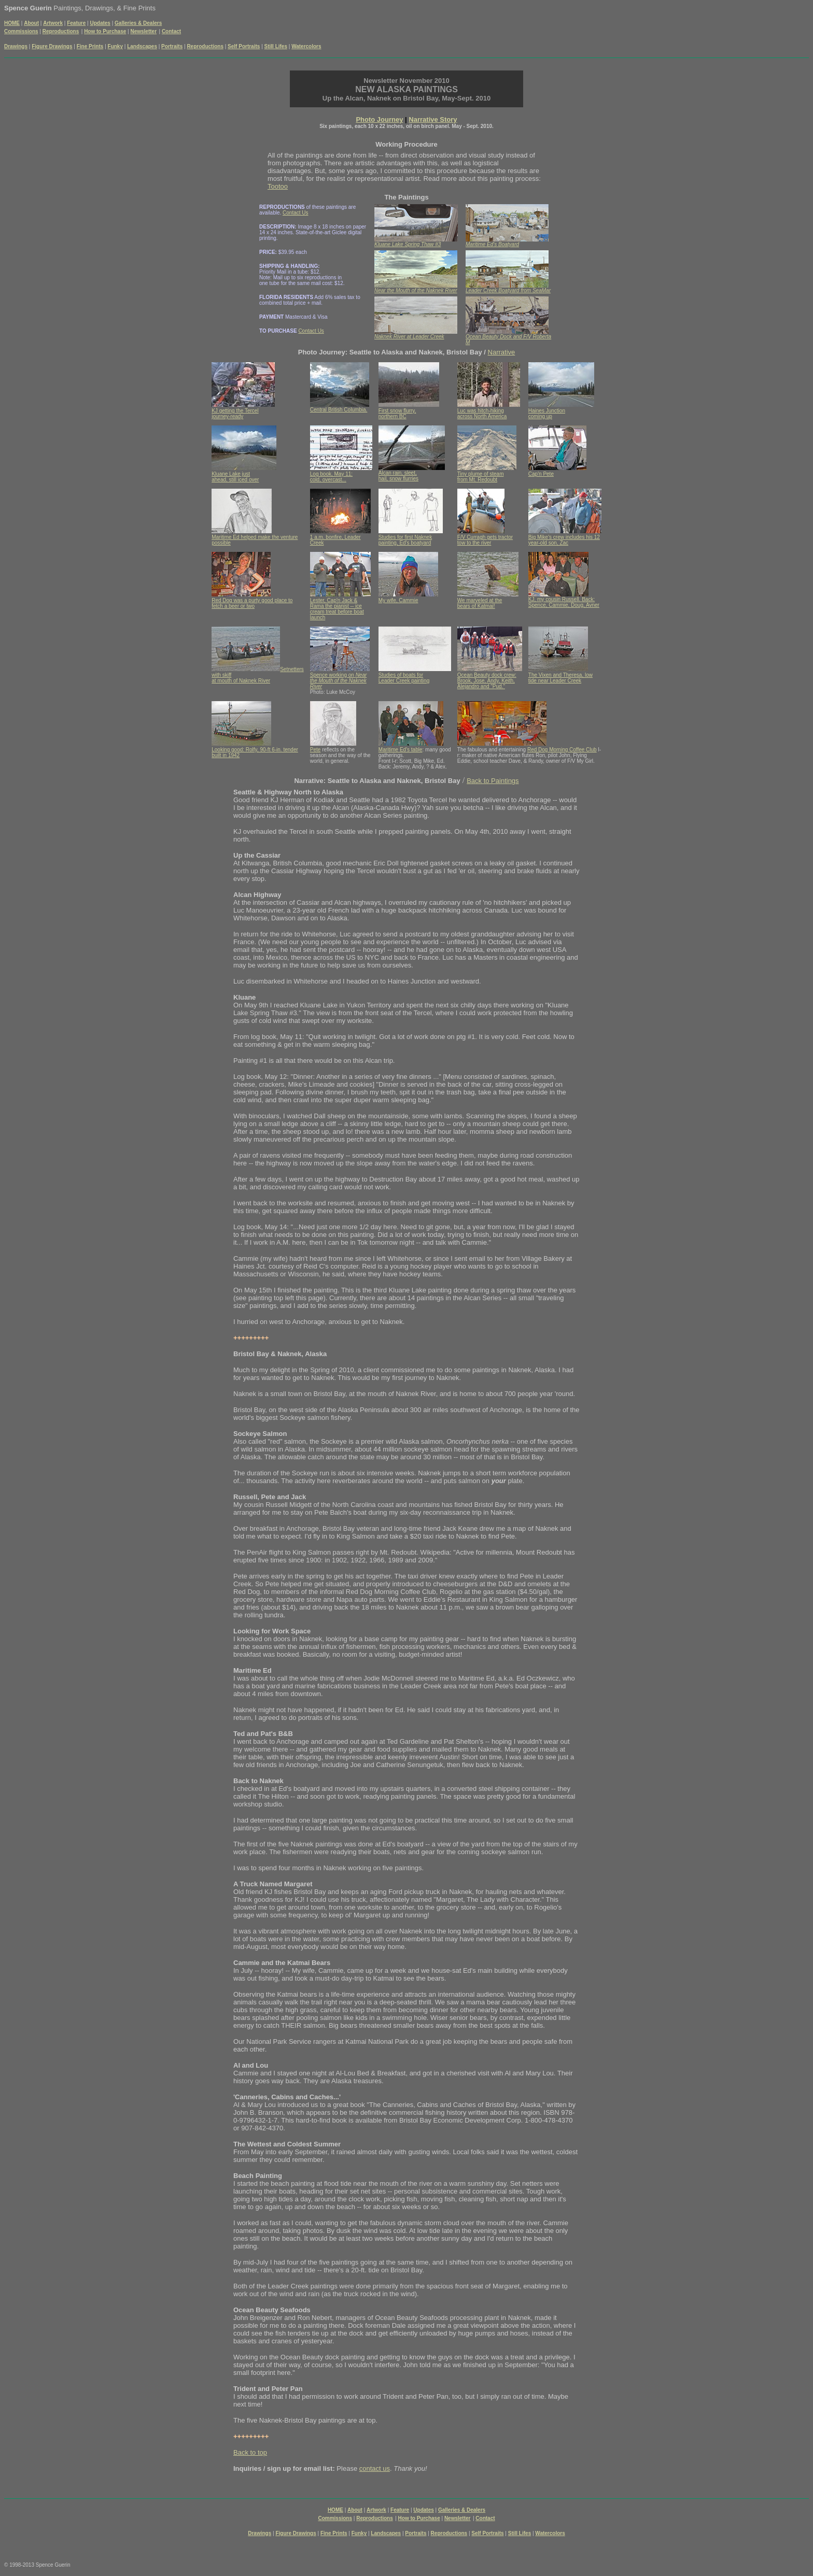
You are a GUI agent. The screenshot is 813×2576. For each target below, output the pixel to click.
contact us (374, 2468)
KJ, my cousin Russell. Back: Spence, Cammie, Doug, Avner (563, 602)
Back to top (250, 2452)
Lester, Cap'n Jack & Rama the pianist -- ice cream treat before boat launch (337, 608)
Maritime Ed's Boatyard (492, 244)
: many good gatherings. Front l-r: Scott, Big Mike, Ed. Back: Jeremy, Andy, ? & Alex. (415, 758)
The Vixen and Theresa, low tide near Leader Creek (560, 678)
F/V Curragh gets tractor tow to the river (485, 540)
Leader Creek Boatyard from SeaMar (508, 290)
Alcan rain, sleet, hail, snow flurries (398, 475)
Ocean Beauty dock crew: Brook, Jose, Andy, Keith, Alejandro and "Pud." (486, 680)
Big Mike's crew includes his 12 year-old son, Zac (564, 540)
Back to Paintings (492, 781)
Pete (315, 749)
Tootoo (278, 186)
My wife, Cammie (398, 600)
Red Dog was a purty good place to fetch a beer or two (252, 603)
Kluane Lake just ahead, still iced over (235, 476)
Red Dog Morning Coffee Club (562, 749)
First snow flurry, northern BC (397, 413)
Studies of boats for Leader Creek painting (404, 678)
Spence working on (333, 675)
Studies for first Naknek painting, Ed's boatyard (405, 540)
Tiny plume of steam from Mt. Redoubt (480, 476)
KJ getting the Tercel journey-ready (235, 413)
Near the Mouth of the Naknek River (338, 680)
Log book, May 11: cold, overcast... (331, 476)
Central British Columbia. (339, 409)
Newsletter (143, 31)
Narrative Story (433, 119)
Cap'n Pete (541, 474)
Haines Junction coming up (546, 413)
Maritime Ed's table (401, 749)
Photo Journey (379, 119)
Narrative (501, 352)
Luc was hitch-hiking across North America (482, 413)
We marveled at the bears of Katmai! (479, 603)
